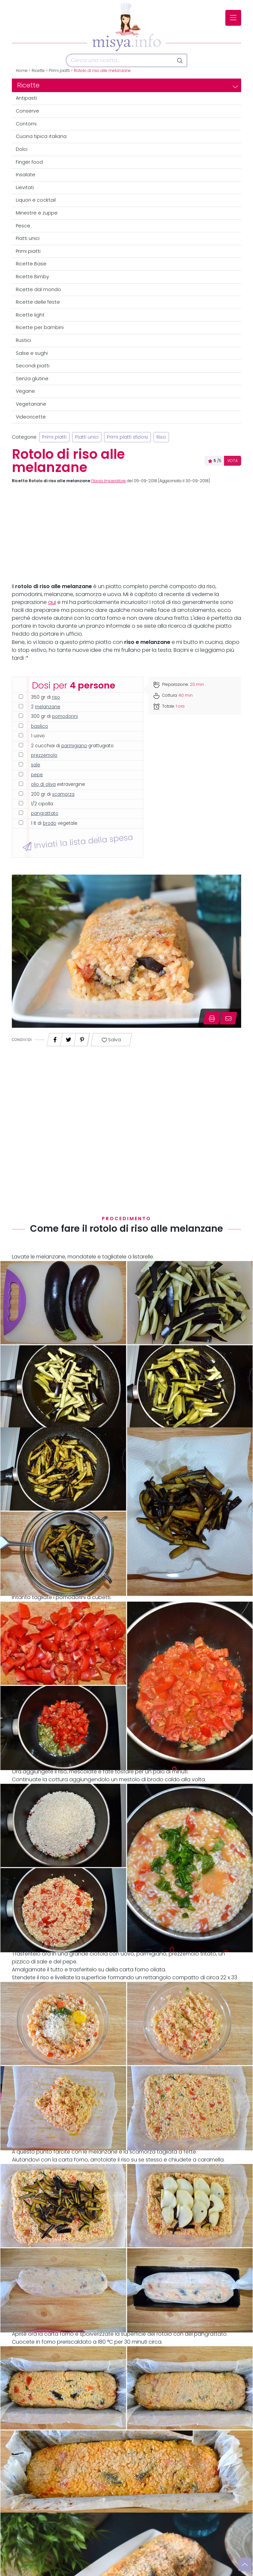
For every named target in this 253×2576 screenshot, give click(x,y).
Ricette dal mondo (38, 289)
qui (52, 602)
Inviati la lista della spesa (77, 842)
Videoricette (31, 417)
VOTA (232, 460)
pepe (37, 775)
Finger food (29, 162)
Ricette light (30, 315)
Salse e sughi (32, 353)
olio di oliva (43, 784)
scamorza (63, 794)
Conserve (27, 111)
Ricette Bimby (32, 277)
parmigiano (74, 746)
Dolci (21, 149)
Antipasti (26, 98)
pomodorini (65, 716)
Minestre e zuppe (37, 213)
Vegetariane (31, 404)
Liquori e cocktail (36, 200)
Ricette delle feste (38, 302)
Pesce (23, 226)
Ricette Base (31, 264)
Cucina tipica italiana (41, 136)
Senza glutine (32, 379)
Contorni (26, 124)
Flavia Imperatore (108, 481)
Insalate (25, 175)
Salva (111, 1040)
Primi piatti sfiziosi (127, 437)
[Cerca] (120, 60)
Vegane (25, 391)
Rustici (23, 340)
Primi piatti (59, 70)
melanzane (47, 707)
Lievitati (25, 187)
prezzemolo (44, 755)
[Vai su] (244, 2564)
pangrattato (44, 813)
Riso (161, 437)
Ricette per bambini (40, 327)
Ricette (38, 70)
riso (56, 697)
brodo (49, 823)
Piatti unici (28, 238)
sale (35, 765)
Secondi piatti (32, 366)
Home (22, 70)
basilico (39, 726)
